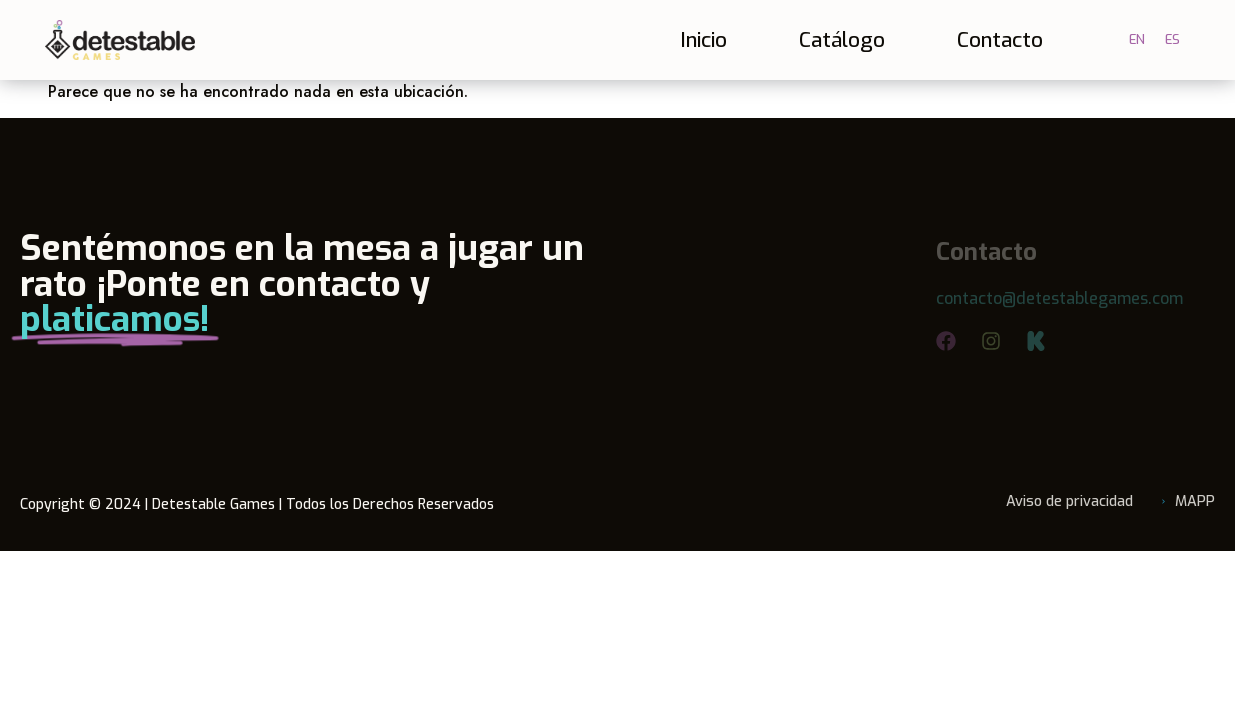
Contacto (1000, 40)
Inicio (703, 40)
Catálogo (842, 40)
